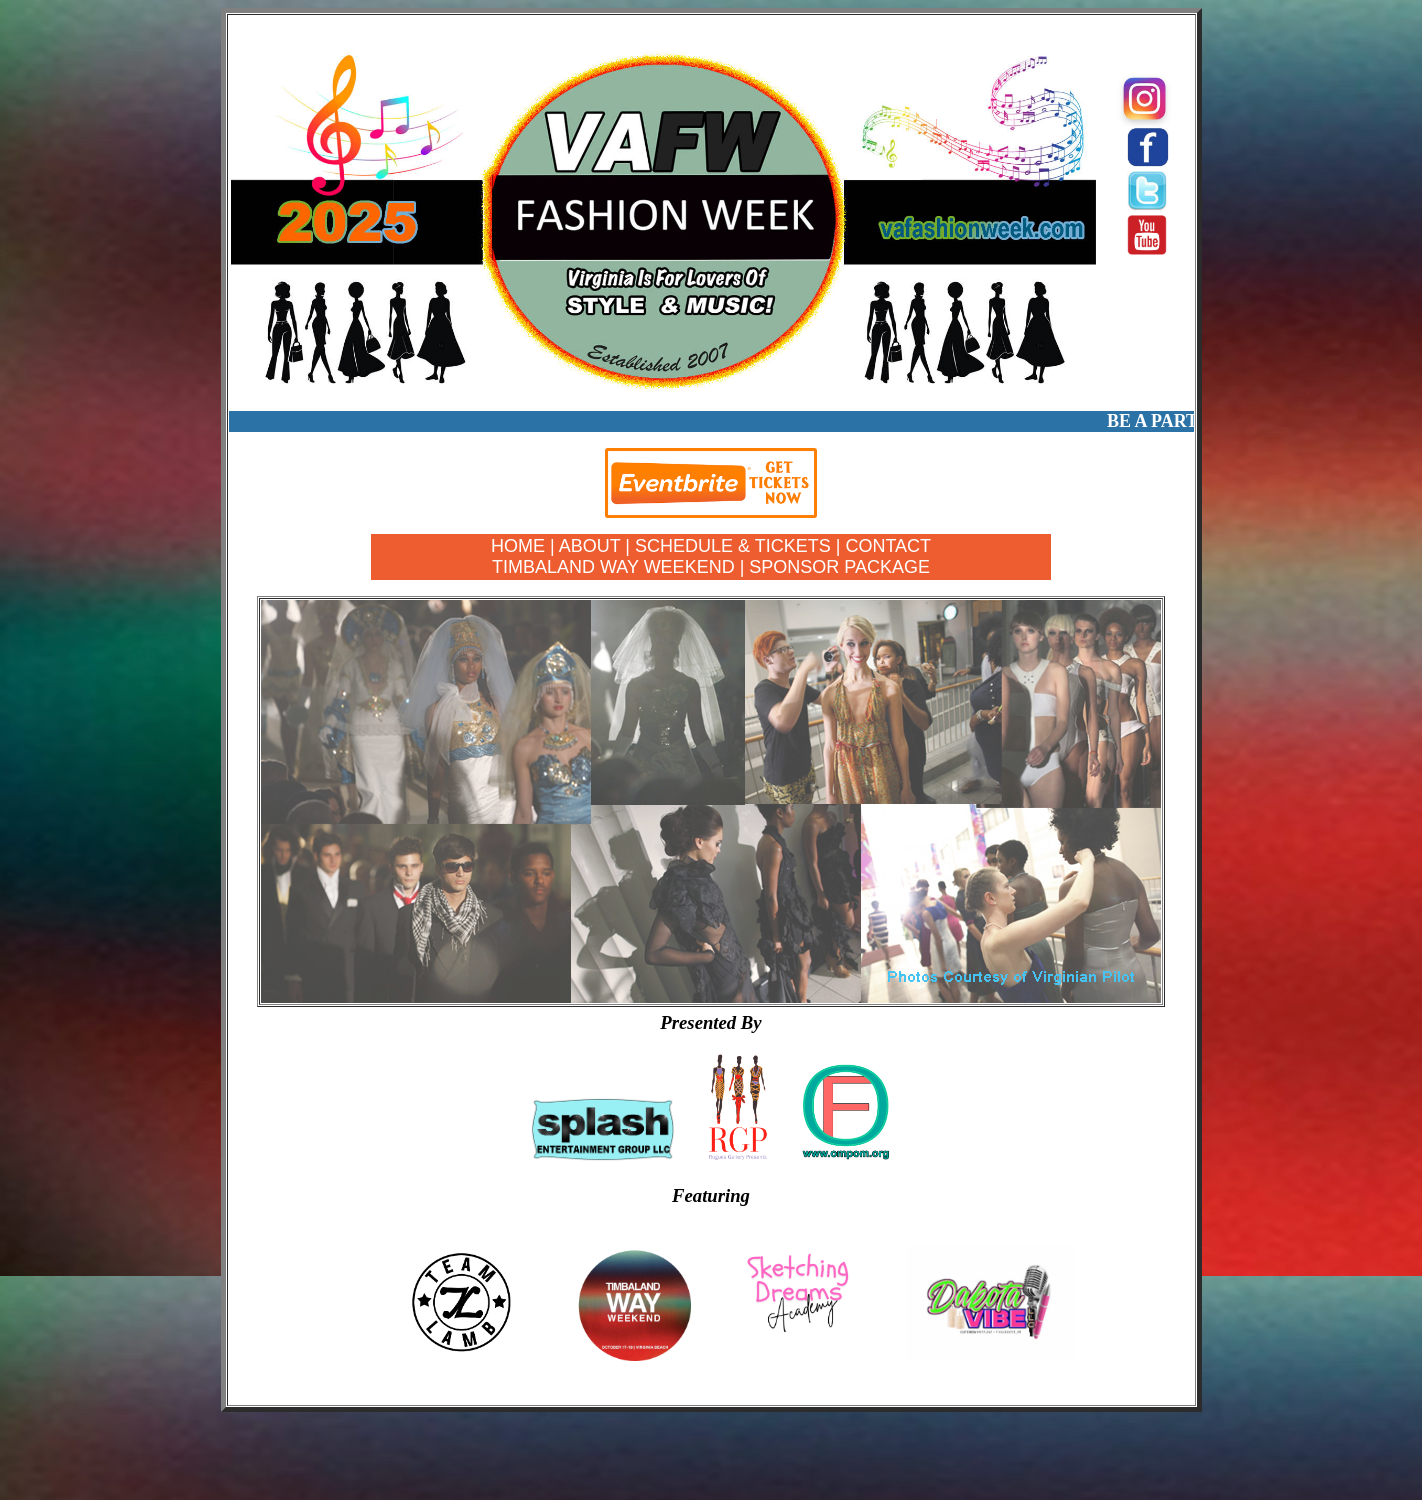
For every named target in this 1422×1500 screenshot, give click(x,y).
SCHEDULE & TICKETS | (740, 546)
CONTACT (888, 546)
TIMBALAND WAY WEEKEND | (618, 567)
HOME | (525, 546)
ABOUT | (597, 546)
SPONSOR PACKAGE (839, 567)
